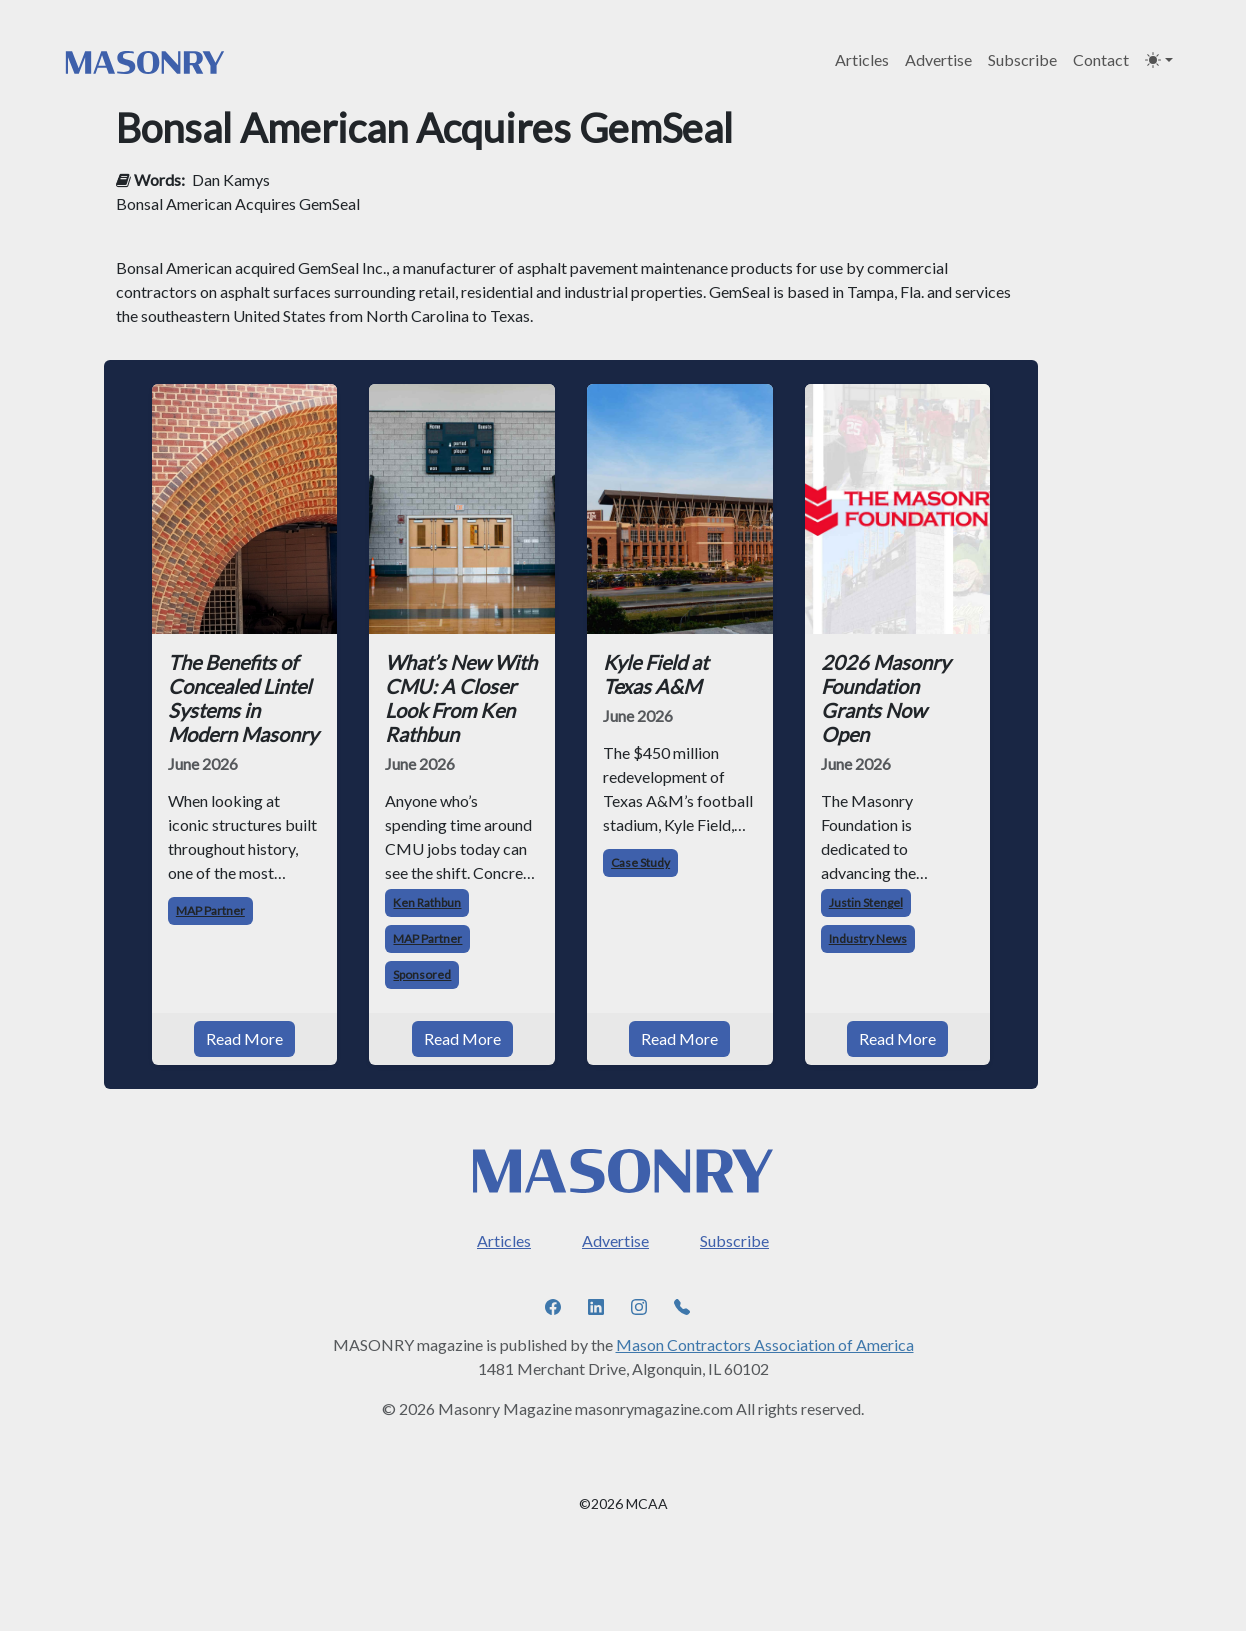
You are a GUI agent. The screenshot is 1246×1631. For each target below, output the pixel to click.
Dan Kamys (231, 179)
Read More (244, 1038)
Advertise (938, 59)
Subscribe (1022, 59)
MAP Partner (210, 910)
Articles (862, 59)
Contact (1101, 59)
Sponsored (422, 974)
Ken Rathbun (427, 902)
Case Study (640, 862)
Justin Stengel (866, 902)
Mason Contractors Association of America (765, 1344)
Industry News (868, 938)
